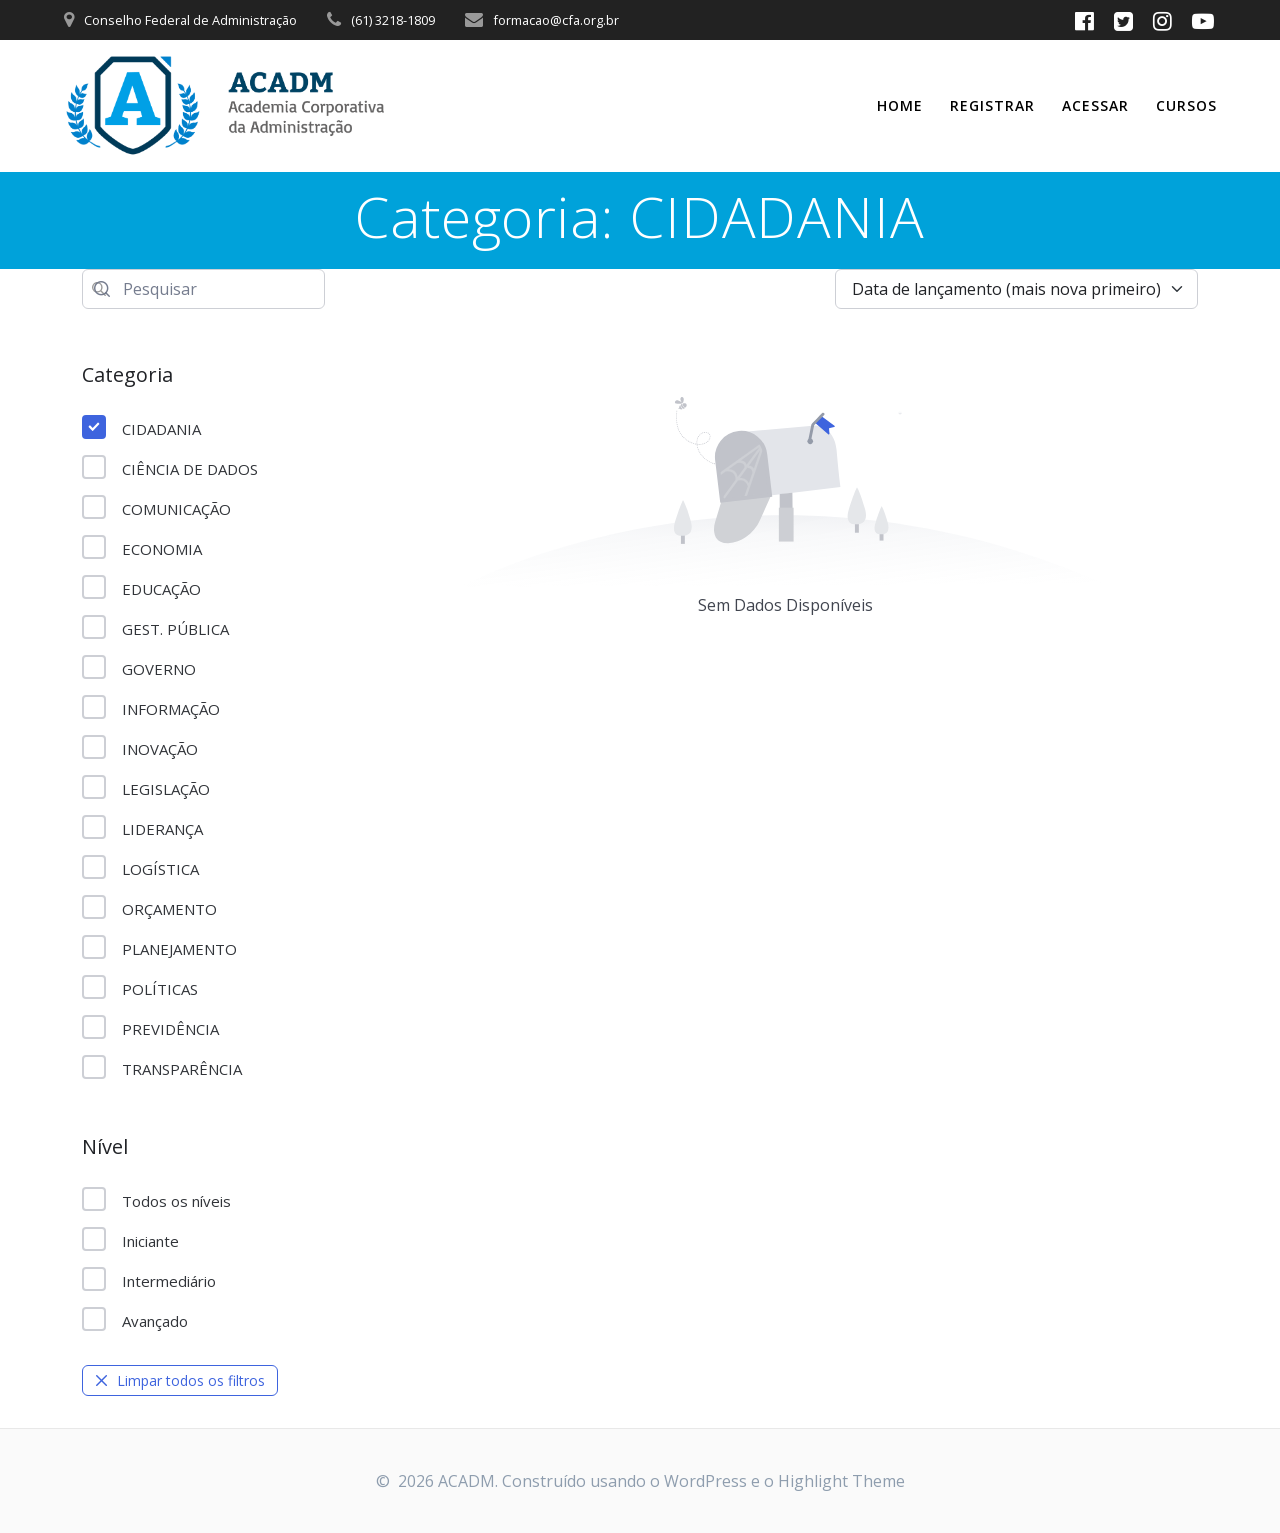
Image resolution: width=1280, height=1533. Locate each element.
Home (900, 105)
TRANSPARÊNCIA (162, 1068)
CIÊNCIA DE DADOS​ (170, 468)
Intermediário (149, 1280)
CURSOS (1186, 105)
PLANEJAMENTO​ (159, 948)
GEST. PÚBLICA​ (155, 628)
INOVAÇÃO (140, 748)
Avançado (135, 1320)
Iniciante (130, 1240)
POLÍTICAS (140, 988)
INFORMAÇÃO (151, 708)
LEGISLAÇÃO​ (146, 788)
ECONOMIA (142, 548)
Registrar (992, 105)
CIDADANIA (141, 428)
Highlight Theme (841, 1481)
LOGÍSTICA (140, 868)
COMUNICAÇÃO (156, 508)
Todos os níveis (156, 1200)
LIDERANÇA (142, 828)
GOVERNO (139, 668)
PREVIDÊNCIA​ (150, 1028)
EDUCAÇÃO (141, 588)
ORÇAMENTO (149, 908)
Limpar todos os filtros (180, 1380)
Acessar (1095, 105)
